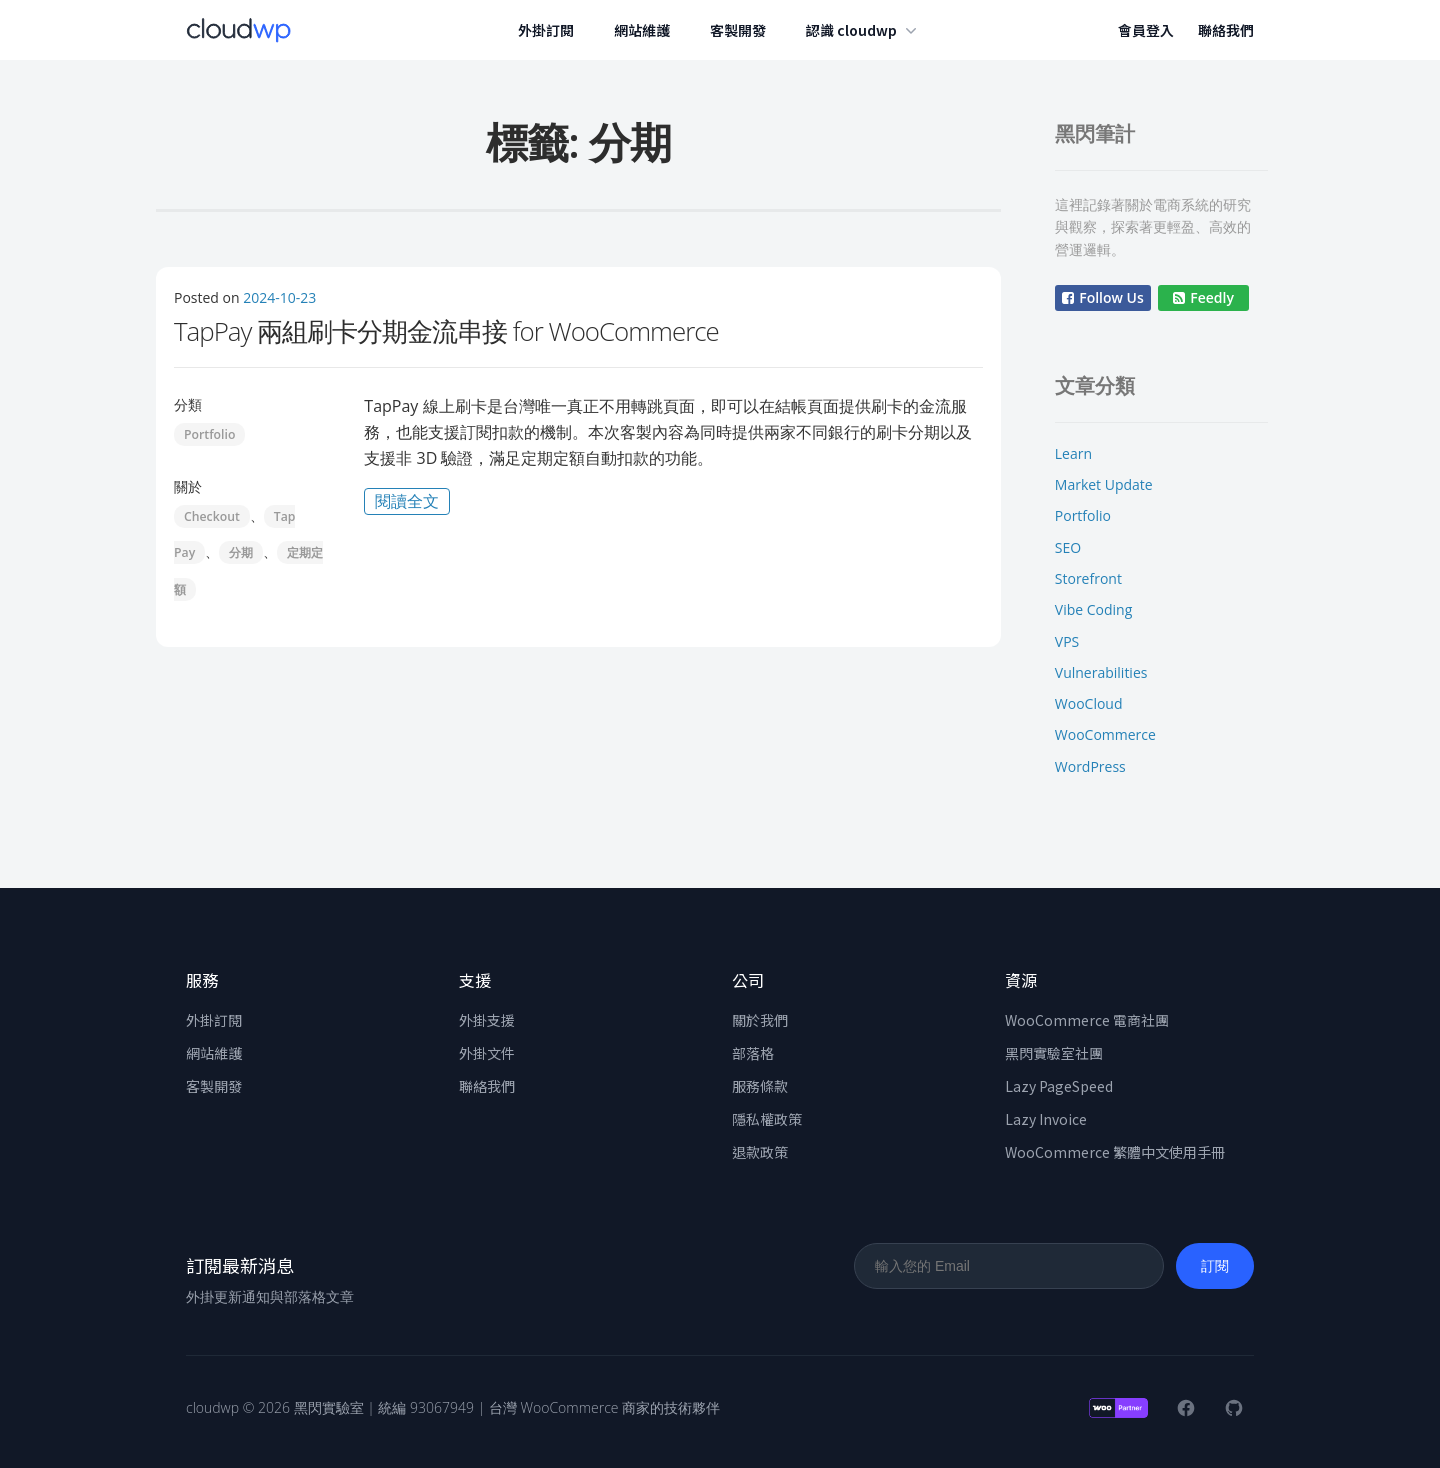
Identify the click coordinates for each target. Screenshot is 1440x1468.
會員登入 (1146, 30)
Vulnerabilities (1101, 672)
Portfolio (209, 434)
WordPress (1090, 766)
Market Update (1104, 484)
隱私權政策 (767, 1119)
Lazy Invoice (1046, 1119)
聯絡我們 (1226, 30)
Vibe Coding (1093, 609)
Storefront (1088, 578)
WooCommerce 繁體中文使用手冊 (1115, 1152)
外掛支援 (487, 1020)
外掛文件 (487, 1053)
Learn (1073, 453)
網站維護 (643, 30)
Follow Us (1103, 297)
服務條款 (760, 1086)
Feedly (1203, 297)
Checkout (212, 516)
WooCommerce (1105, 734)
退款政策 (760, 1152)
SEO (1068, 547)
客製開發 (739, 30)
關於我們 (760, 1020)
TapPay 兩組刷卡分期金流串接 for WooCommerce (446, 331)
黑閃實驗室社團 (1054, 1053)
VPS (1067, 641)
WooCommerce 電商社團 (1087, 1020)
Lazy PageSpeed (1059, 1086)
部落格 (753, 1053)
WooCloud (1089, 703)
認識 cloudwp (864, 30)
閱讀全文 (412, 502)
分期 (241, 552)
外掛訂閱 (547, 30)
